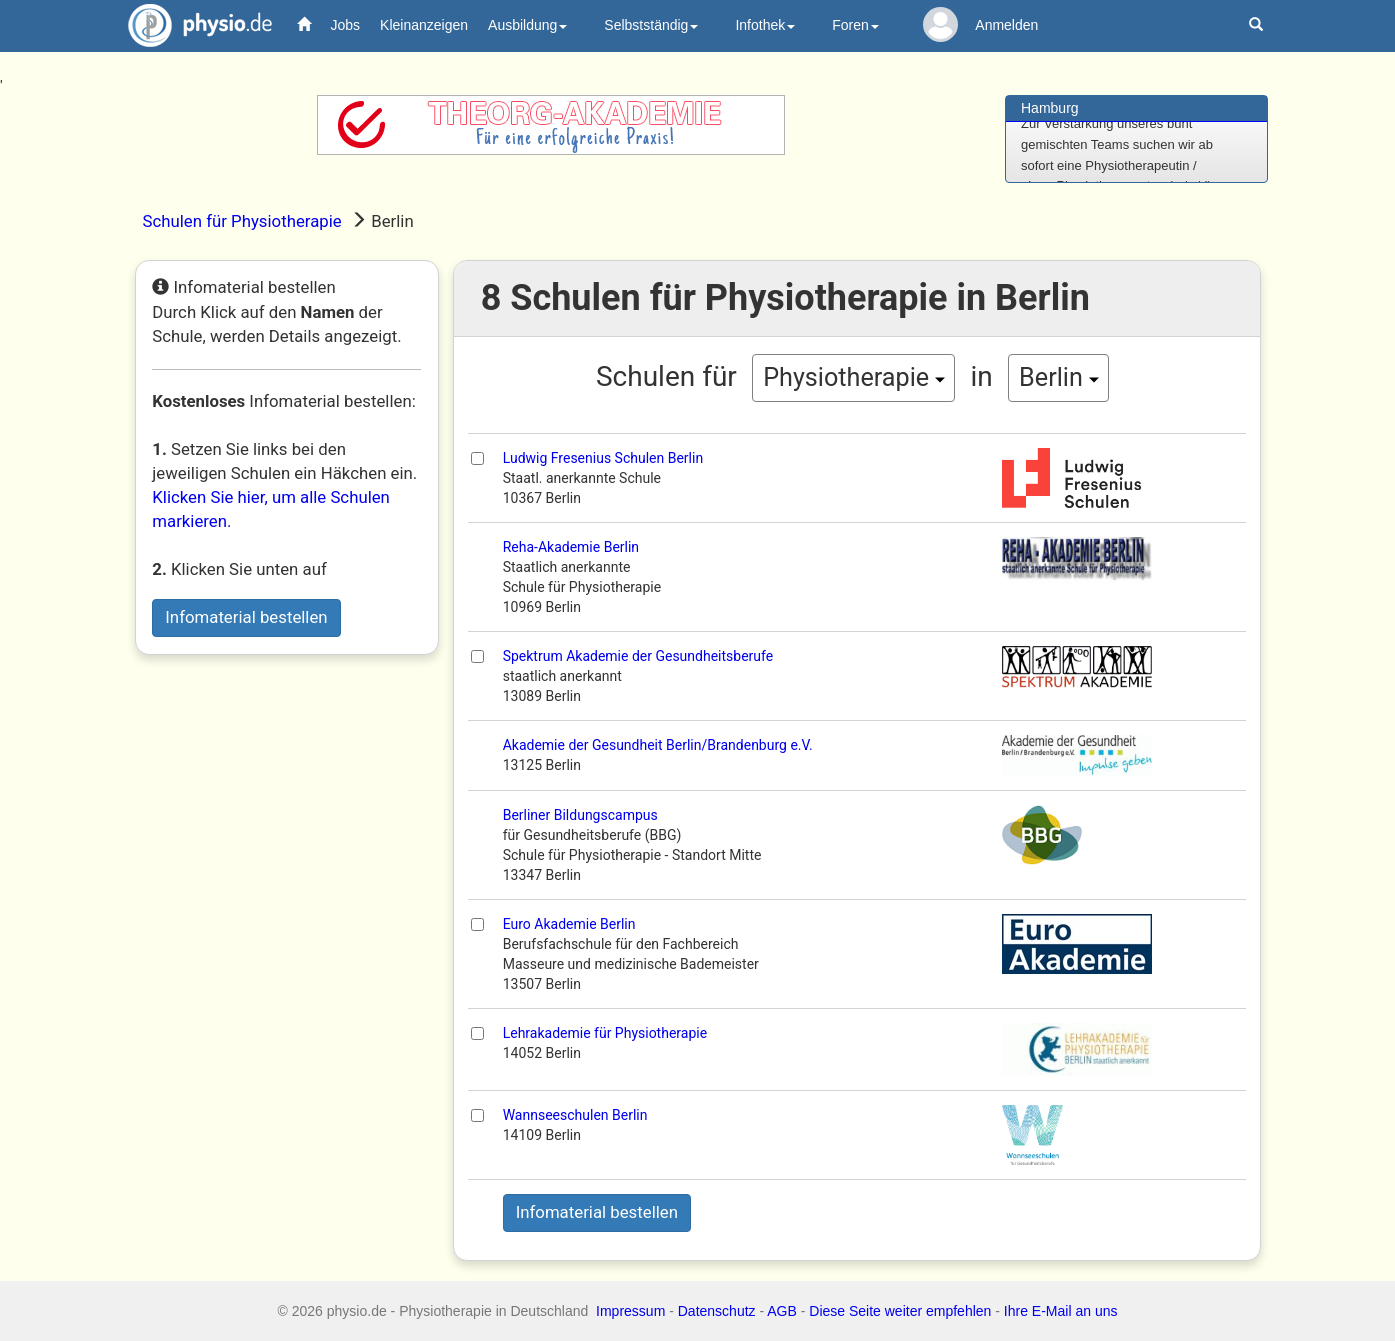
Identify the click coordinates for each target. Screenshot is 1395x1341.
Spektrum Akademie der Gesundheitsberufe (638, 656)
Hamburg (1050, 108)
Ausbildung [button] (527, 25)
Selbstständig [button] (651, 25)
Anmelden (1006, 25)
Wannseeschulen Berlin (575, 1115)
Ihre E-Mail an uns (1061, 1311)
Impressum (630, 1311)
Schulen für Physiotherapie (242, 221)
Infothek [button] (765, 25)
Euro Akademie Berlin (569, 924)
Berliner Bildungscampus (580, 815)
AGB (782, 1311)
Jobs (346, 25)
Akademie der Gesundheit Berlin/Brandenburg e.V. (658, 745)
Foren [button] (855, 25)
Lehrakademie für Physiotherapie (605, 1033)
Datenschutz (717, 1311)
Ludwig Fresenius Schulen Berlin (603, 458)
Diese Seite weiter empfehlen (900, 1311)
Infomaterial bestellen (246, 617)
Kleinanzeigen (424, 25)
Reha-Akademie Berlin (571, 547)
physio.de (192, 25)
